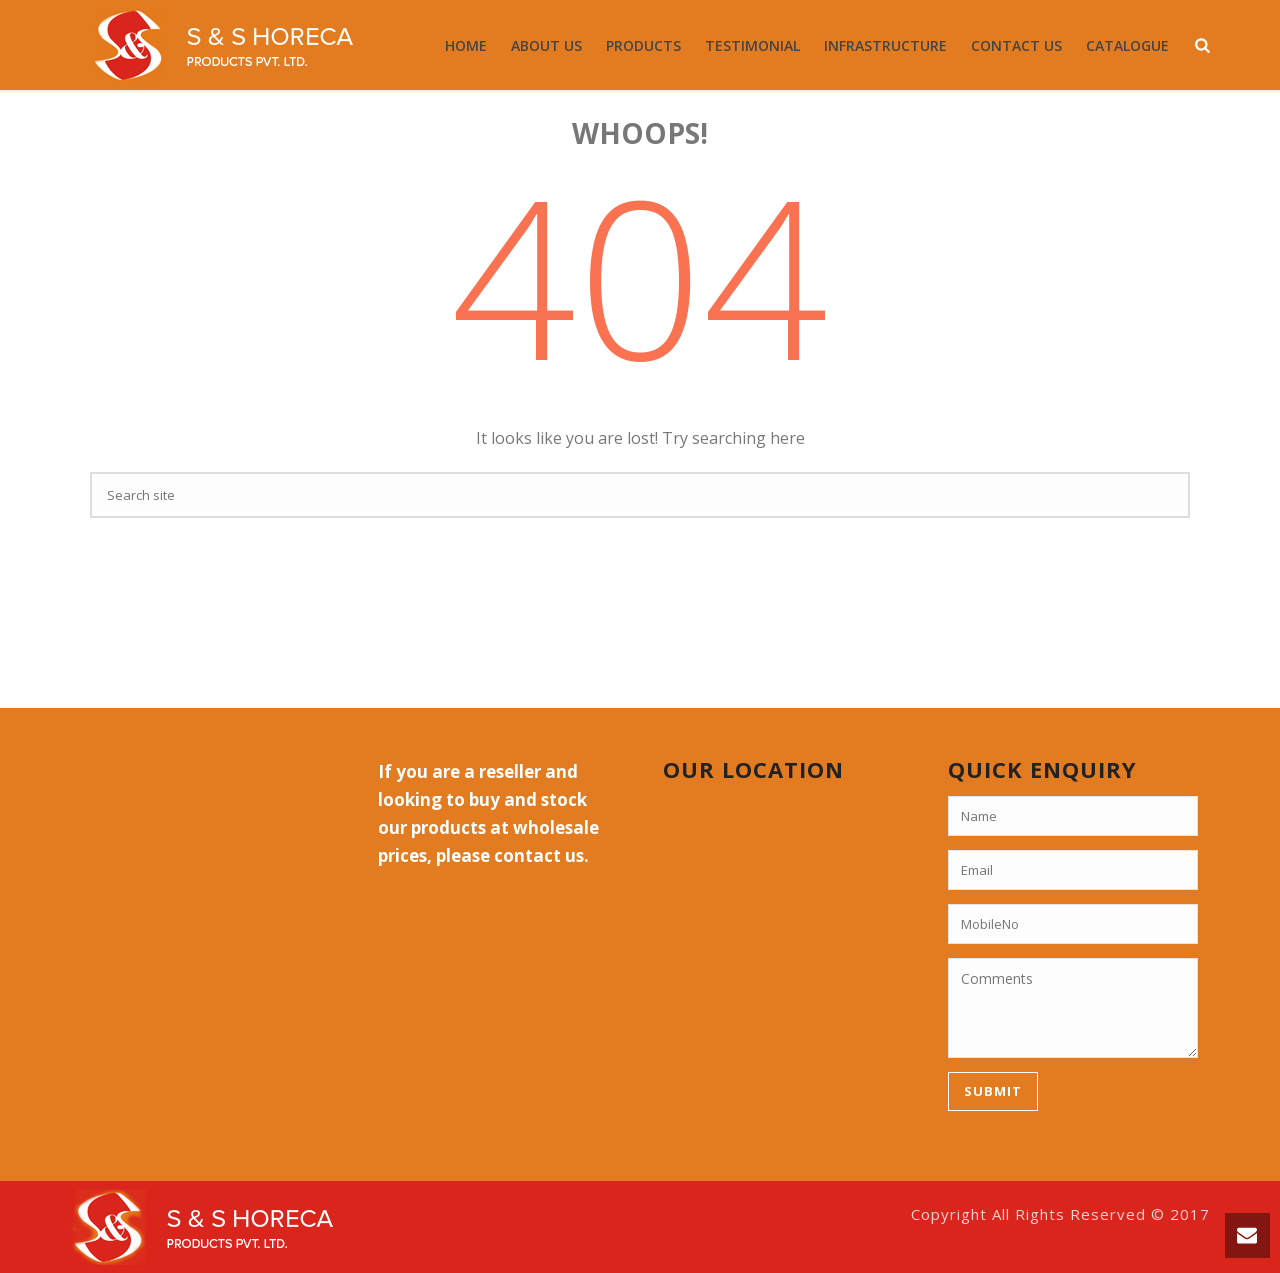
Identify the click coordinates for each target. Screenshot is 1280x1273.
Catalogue (1127, 45)
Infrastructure (885, 45)
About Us (546, 45)
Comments (1073, 1008)
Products (643, 45)
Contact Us (1016, 45)
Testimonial (752, 45)
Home (466, 45)
